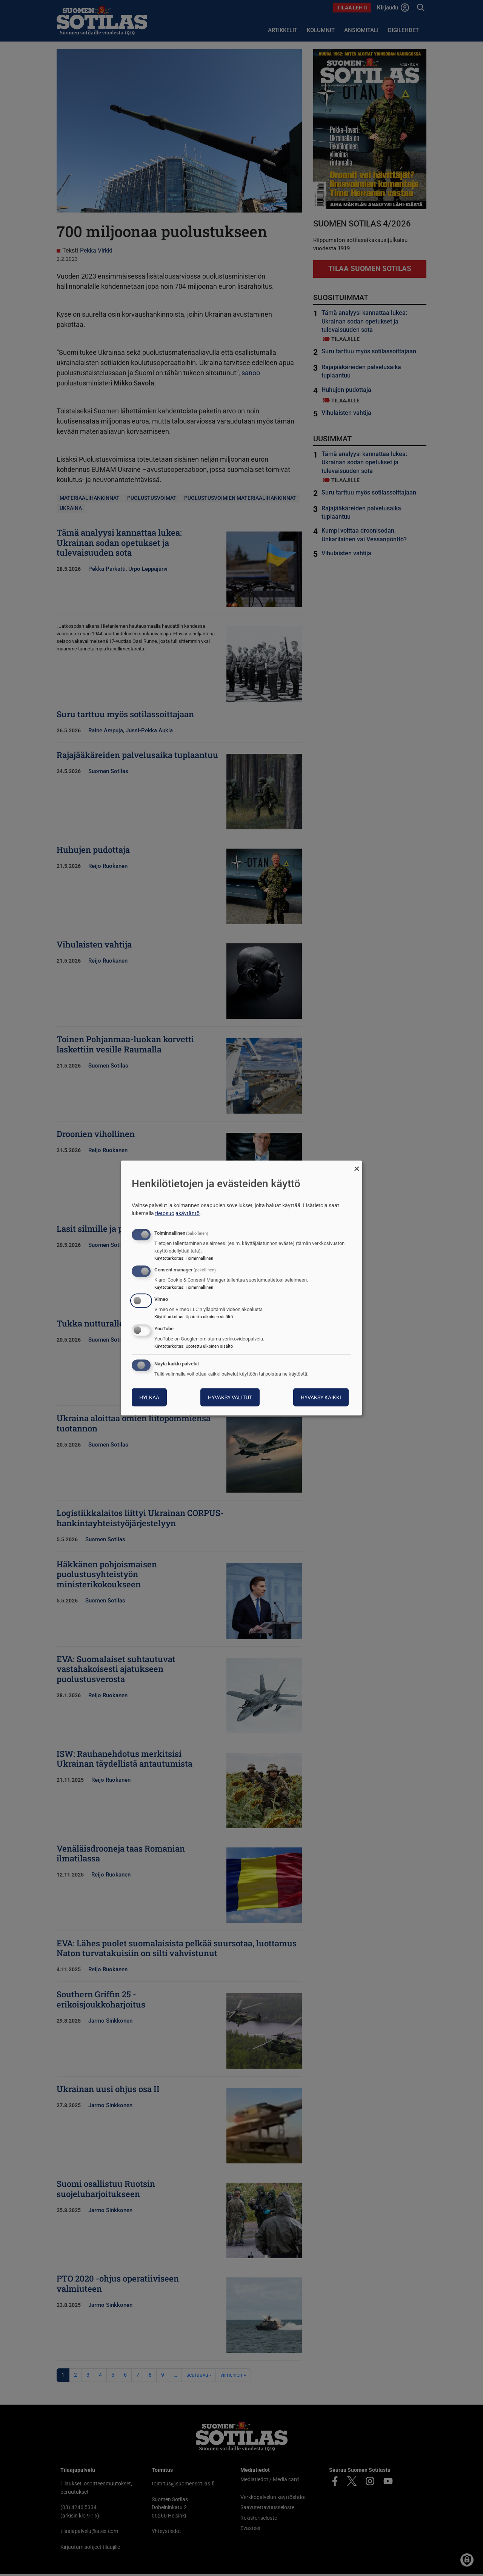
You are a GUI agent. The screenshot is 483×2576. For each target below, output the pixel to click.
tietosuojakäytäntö (177, 1213)
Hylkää (149, 1397)
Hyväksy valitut (230, 1397)
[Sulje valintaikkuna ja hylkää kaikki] (356, 1165)
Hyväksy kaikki (321, 1397)
